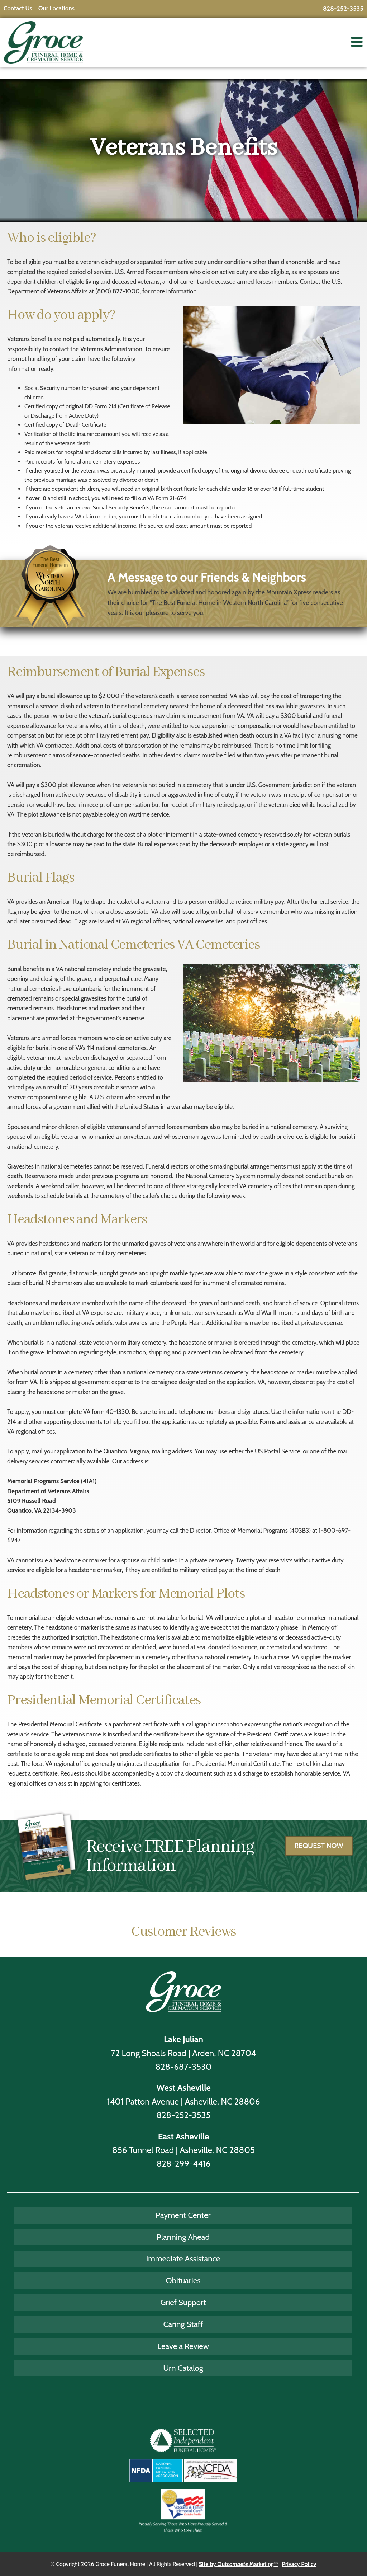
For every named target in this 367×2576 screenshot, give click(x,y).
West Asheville (183, 2087)
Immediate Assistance (183, 2258)
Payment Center (183, 2215)
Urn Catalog (183, 2368)
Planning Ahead (183, 2237)
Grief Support (183, 2302)
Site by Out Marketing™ (238, 2564)
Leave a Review (183, 2346)
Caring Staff (183, 2324)
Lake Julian (183, 2039)
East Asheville (183, 2136)
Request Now (319, 1852)
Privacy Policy (299, 2564)
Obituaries (183, 2280)
